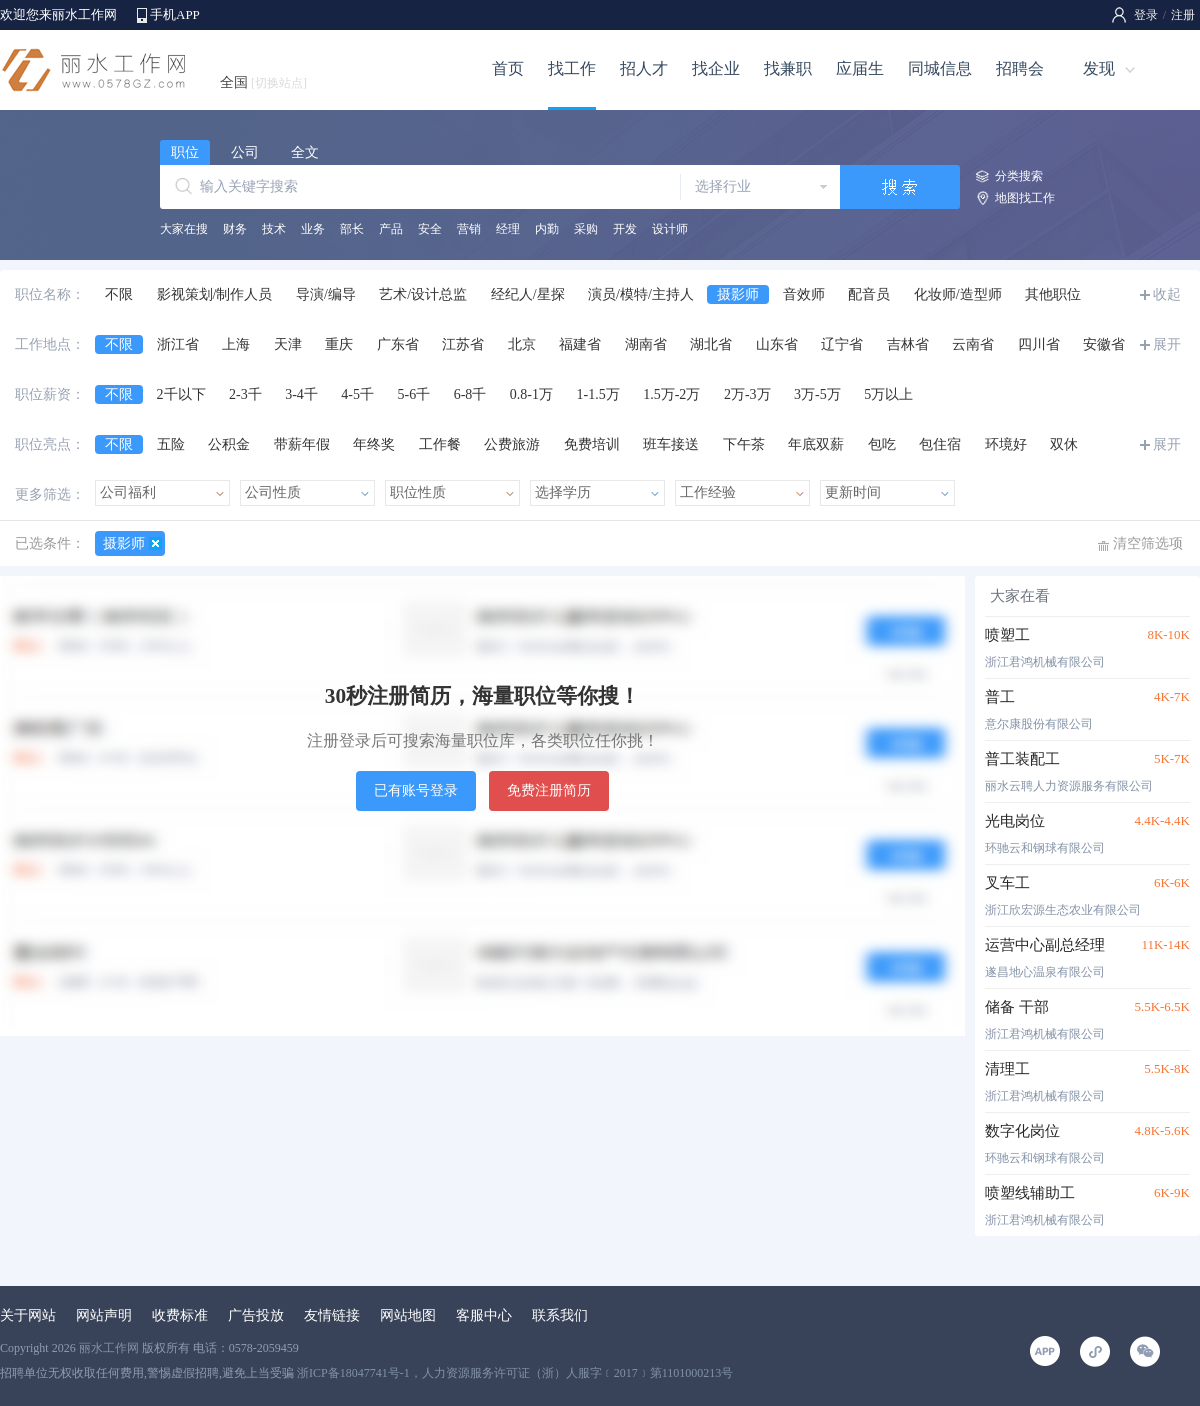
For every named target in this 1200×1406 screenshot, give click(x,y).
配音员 (869, 294)
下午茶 (744, 444)
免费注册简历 (549, 790)
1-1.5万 (598, 394)
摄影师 (738, 294)
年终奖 (374, 444)
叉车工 (1007, 883)
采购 (586, 229)
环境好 (1006, 444)
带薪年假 (302, 444)
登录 (1146, 15)
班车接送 (671, 444)
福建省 (580, 344)
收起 (1167, 294)
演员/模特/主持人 (641, 294)
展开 (1167, 344)
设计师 (670, 229)
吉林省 (908, 344)
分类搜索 (1019, 176)
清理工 (1007, 1069)
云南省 (973, 344)
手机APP (175, 14)
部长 (352, 229)
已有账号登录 (416, 790)
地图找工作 (1025, 198)
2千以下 (181, 394)
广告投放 (256, 1315)
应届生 (860, 68)
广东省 (398, 344)
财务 (235, 229)
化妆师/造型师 (958, 294)
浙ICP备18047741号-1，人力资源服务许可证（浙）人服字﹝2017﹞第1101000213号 (515, 1373)
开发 (625, 229)
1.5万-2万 (671, 394)
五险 (171, 444)
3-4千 (301, 394)
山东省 (777, 344)
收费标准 (180, 1315)
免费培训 (592, 444)
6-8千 (470, 394)
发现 (1099, 68)
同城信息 (940, 68)
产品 (391, 229)
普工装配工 (1022, 759)
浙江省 (178, 344)
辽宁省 (842, 344)
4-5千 (357, 394)
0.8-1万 (531, 394)
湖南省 (646, 344)
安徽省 (1104, 344)
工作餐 (440, 444)
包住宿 (940, 444)
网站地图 (408, 1315)
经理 (508, 229)
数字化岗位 (1022, 1131)
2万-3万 (747, 394)
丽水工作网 (109, 1348)
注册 (1183, 15)
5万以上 (888, 394)
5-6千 (414, 394)
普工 (1000, 697)
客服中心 (484, 1315)
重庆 (339, 344)
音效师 (804, 294)
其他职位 (1053, 294)
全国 (263, 82)
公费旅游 (512, 444)
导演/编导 (326, 294)
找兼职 (788, 68)
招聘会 (1020, 68)
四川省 (1039, 344)
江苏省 (463, 344)
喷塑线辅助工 (1030, 1193)
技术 (274, 229)
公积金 (229, 444)
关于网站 (28, 1315)
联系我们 (560, 1315)
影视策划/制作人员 (215, 294)
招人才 (644, 68)
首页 (508, 68)
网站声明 (104, 1315)
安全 (430, 229)
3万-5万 (817, 394)
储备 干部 (1017, 1007)
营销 (469, 229)
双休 (1064, 444)
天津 (288, 344)
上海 (236, 344)
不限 (119, 294)
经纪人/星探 (528, 294)
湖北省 (711, 344)
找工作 (572, 68)
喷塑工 (1007, 635)
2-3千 (245, 394)
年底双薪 (816, 444)
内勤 (547, 229)
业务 (313, 229)
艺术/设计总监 (423, 294)
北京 (522, 344)
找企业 (716, 68)
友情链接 (332, 1315)
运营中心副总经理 (1045, 945)
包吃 (882, 444)
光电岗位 (1015, 821)
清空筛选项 (1148, 543)
